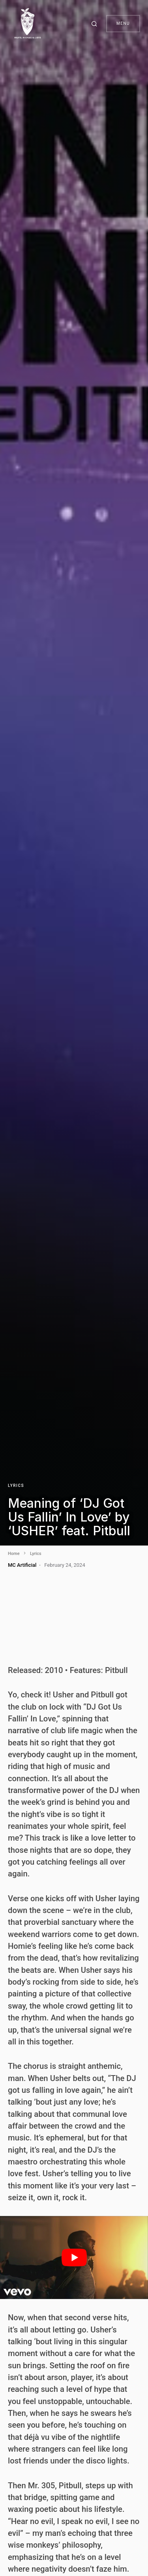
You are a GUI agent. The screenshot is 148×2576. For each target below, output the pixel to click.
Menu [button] (123, 23)
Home (14, 1553)
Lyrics (16, 1485)
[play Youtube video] (74, 2257)
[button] (95, 23)
